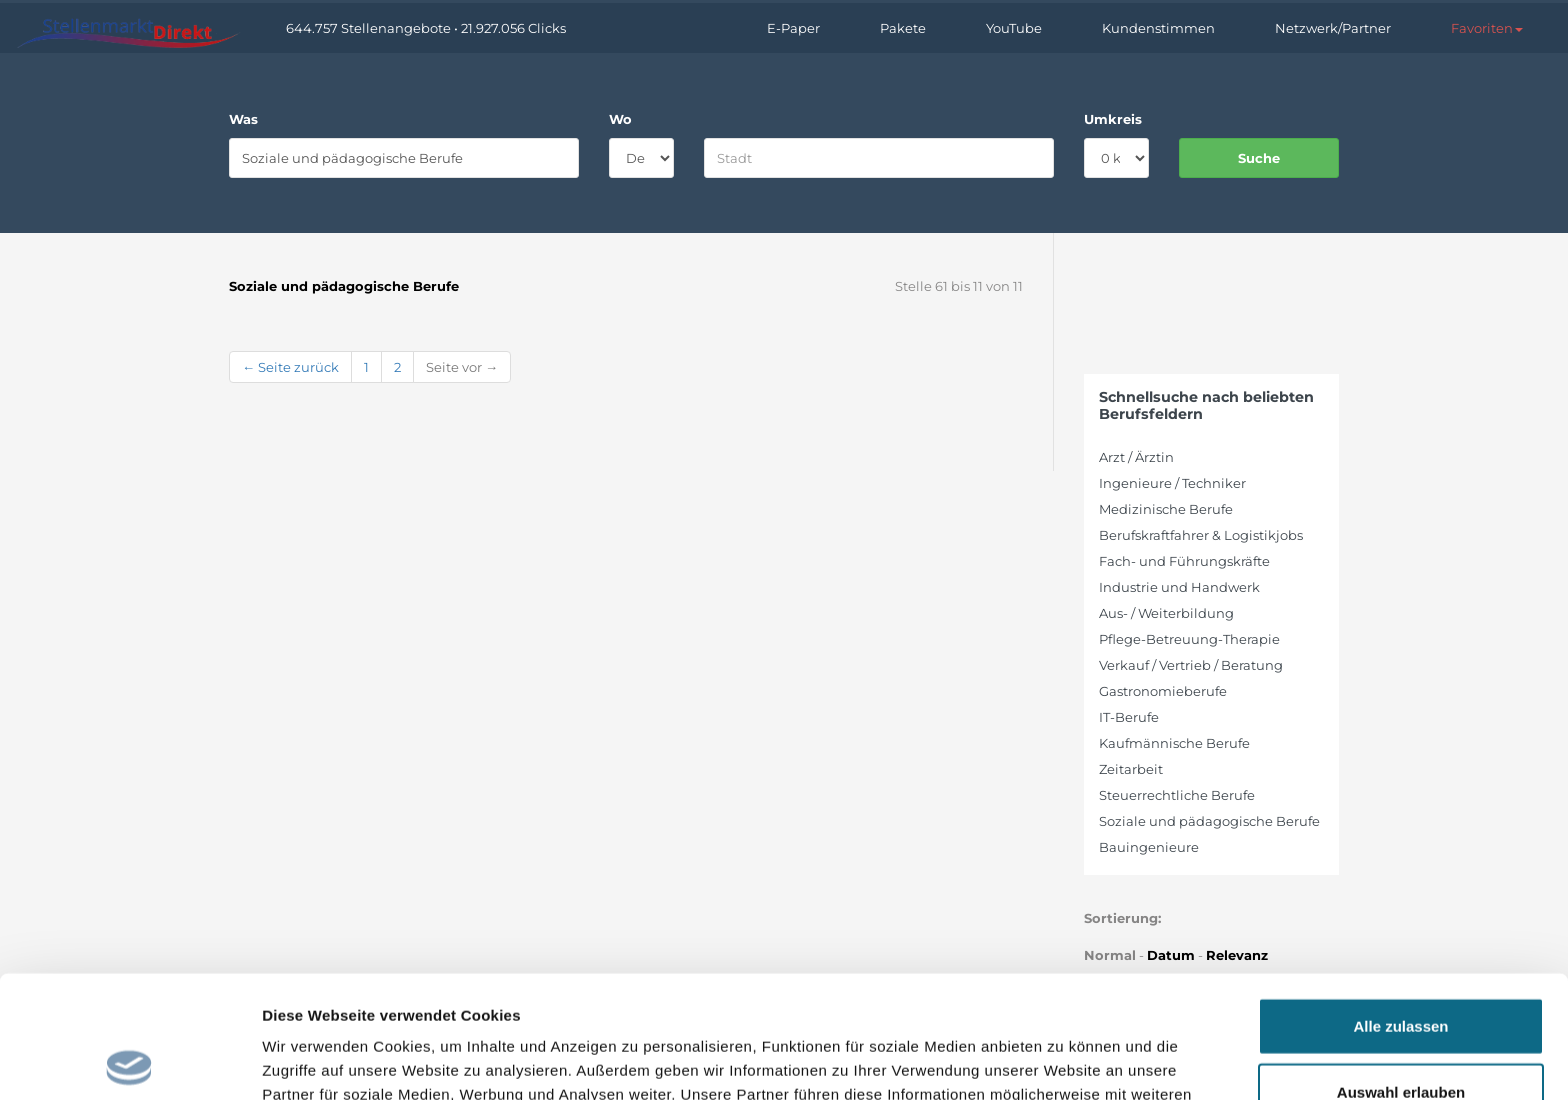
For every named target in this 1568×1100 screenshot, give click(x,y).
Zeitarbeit (1131, 769)
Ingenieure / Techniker (1172, 483)
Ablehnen (1401, 1034)
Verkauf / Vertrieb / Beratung (1191, 665)
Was (243, 119)
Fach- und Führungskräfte (1184, 561)
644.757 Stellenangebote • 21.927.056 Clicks (426, 28)
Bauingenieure (1149, 847)
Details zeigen (1063, 1060)
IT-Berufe (1129, 717)
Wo (620, 119)
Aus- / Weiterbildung (1166, 613)
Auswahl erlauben (1401, 969)
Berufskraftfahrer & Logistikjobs (1201, 535)
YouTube (1014, 28)
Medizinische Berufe (1166, 509)
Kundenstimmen (1158, 28)
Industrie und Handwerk (1179, 587)
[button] (1487, 28)
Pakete (903, 28)
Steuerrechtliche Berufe (1177, 795)
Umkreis (1113, 119)
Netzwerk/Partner (1333, 28)
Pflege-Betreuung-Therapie (1189, 639)
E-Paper (793, 28)
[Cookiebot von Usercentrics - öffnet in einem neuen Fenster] (129, 1061)
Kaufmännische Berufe (1174, 743)
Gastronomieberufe (1163, 691)
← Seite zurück (290, 367)
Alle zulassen (1400, 903)
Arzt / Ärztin (1136, 457)
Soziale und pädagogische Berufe (1209, 821)
